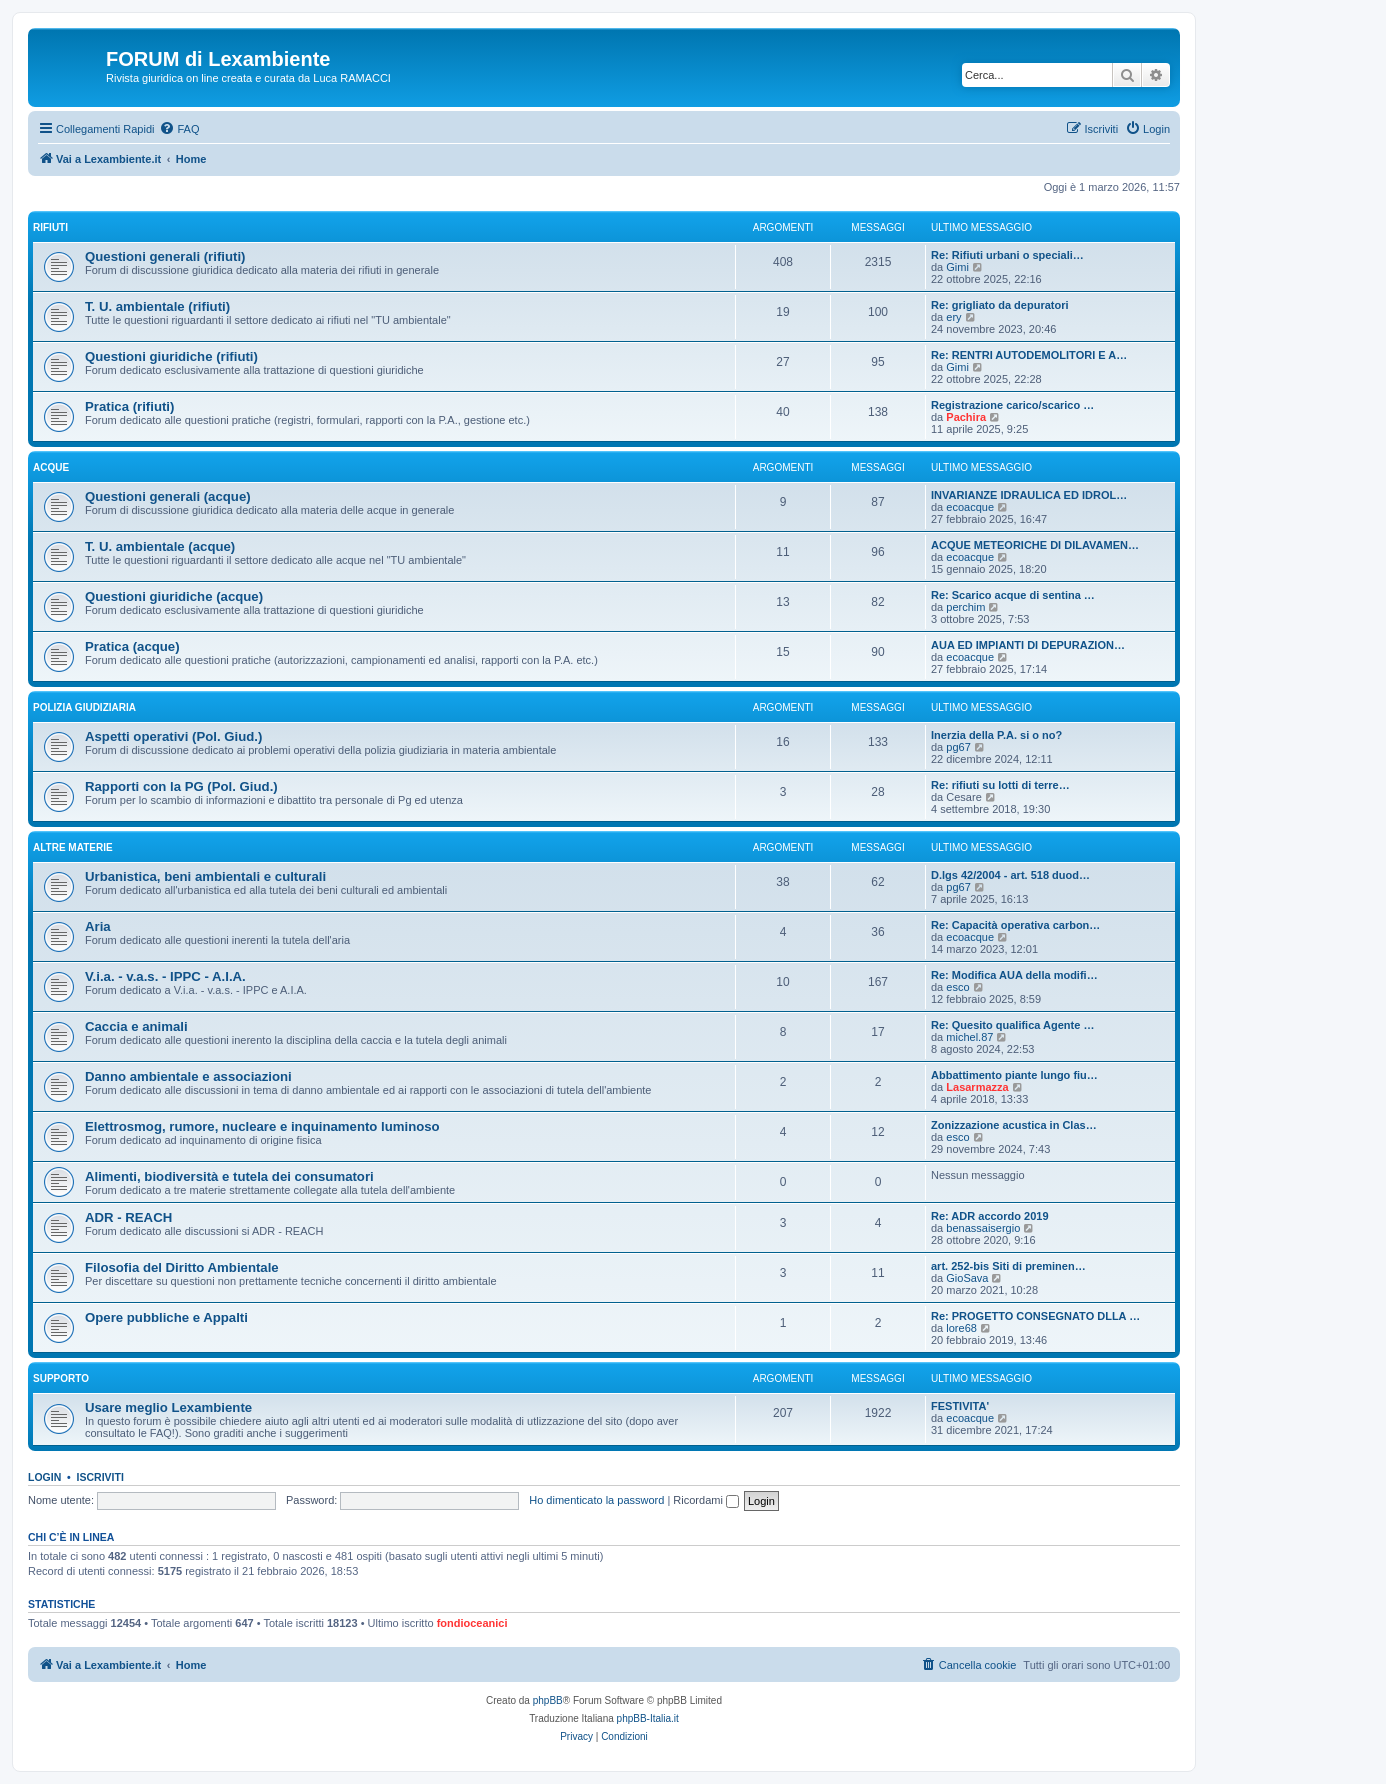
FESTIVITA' (960, 1406)
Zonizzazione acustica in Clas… (1014, 1125)
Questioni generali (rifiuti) (165, 256)
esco (957, 987)
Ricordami (706, 1500)
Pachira (966, 417)
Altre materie (73, 847)
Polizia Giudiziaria (84, 707)
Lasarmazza (977, 1087)
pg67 (958, 747)
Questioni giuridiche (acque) (174, 596)
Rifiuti (50, 227)
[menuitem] (179, 129)
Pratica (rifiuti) (129, 406)
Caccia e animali (136, 1026)
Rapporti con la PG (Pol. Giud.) (181, 786)
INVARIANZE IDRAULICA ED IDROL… (1029, 495)
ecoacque (970, 507)
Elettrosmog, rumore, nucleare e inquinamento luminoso (262, 1126)
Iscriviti (100, 1477)
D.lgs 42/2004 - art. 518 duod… (1010, 875)
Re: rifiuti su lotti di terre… (1000, 785)
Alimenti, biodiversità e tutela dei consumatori (229, 1176)
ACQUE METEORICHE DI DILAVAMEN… (1035, 545)
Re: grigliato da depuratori (1000, 305)
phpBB (548, 1700)
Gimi (957, 267)
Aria (98, 926)
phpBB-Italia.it (648, 1718)
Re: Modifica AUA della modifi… (1014, 975)
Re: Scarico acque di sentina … (1013, 595)
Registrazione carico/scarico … (1012, 405)
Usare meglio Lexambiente (168, 1407)
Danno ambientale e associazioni (188, 1076)
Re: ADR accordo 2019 (990, 1216)
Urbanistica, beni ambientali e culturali (205, 876)
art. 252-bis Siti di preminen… (1008, 1266)
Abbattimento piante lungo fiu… (1014, 1075)
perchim (965, 607)
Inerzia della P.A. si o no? (996, 735)
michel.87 (969, 1037)
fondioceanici (472, 1623)
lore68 (961, 1328)
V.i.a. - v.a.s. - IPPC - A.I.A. (165, 976)
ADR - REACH (128, 1217)
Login (44, 1477)
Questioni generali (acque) (168, 496)
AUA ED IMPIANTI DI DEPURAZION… (1028, 645)
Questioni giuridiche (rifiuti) (171, 356)
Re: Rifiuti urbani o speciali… (1007, 255)
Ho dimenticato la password (596, 1500)
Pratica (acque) (132, 646)
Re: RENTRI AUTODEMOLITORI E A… (1029, 355)
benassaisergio (983, 1228)
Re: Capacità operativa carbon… (1015, 925)
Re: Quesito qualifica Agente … (1012, 1025)
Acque (51, 467)
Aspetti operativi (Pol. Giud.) (173, 736)
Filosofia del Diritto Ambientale (182, 1267)
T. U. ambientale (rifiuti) (157, 306)
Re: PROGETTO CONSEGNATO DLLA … (1035, 1316)
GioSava (967, 1278)
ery (953, 317)
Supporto (61, 1378)
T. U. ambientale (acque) (160, 546)
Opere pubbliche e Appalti (166, 1317)
